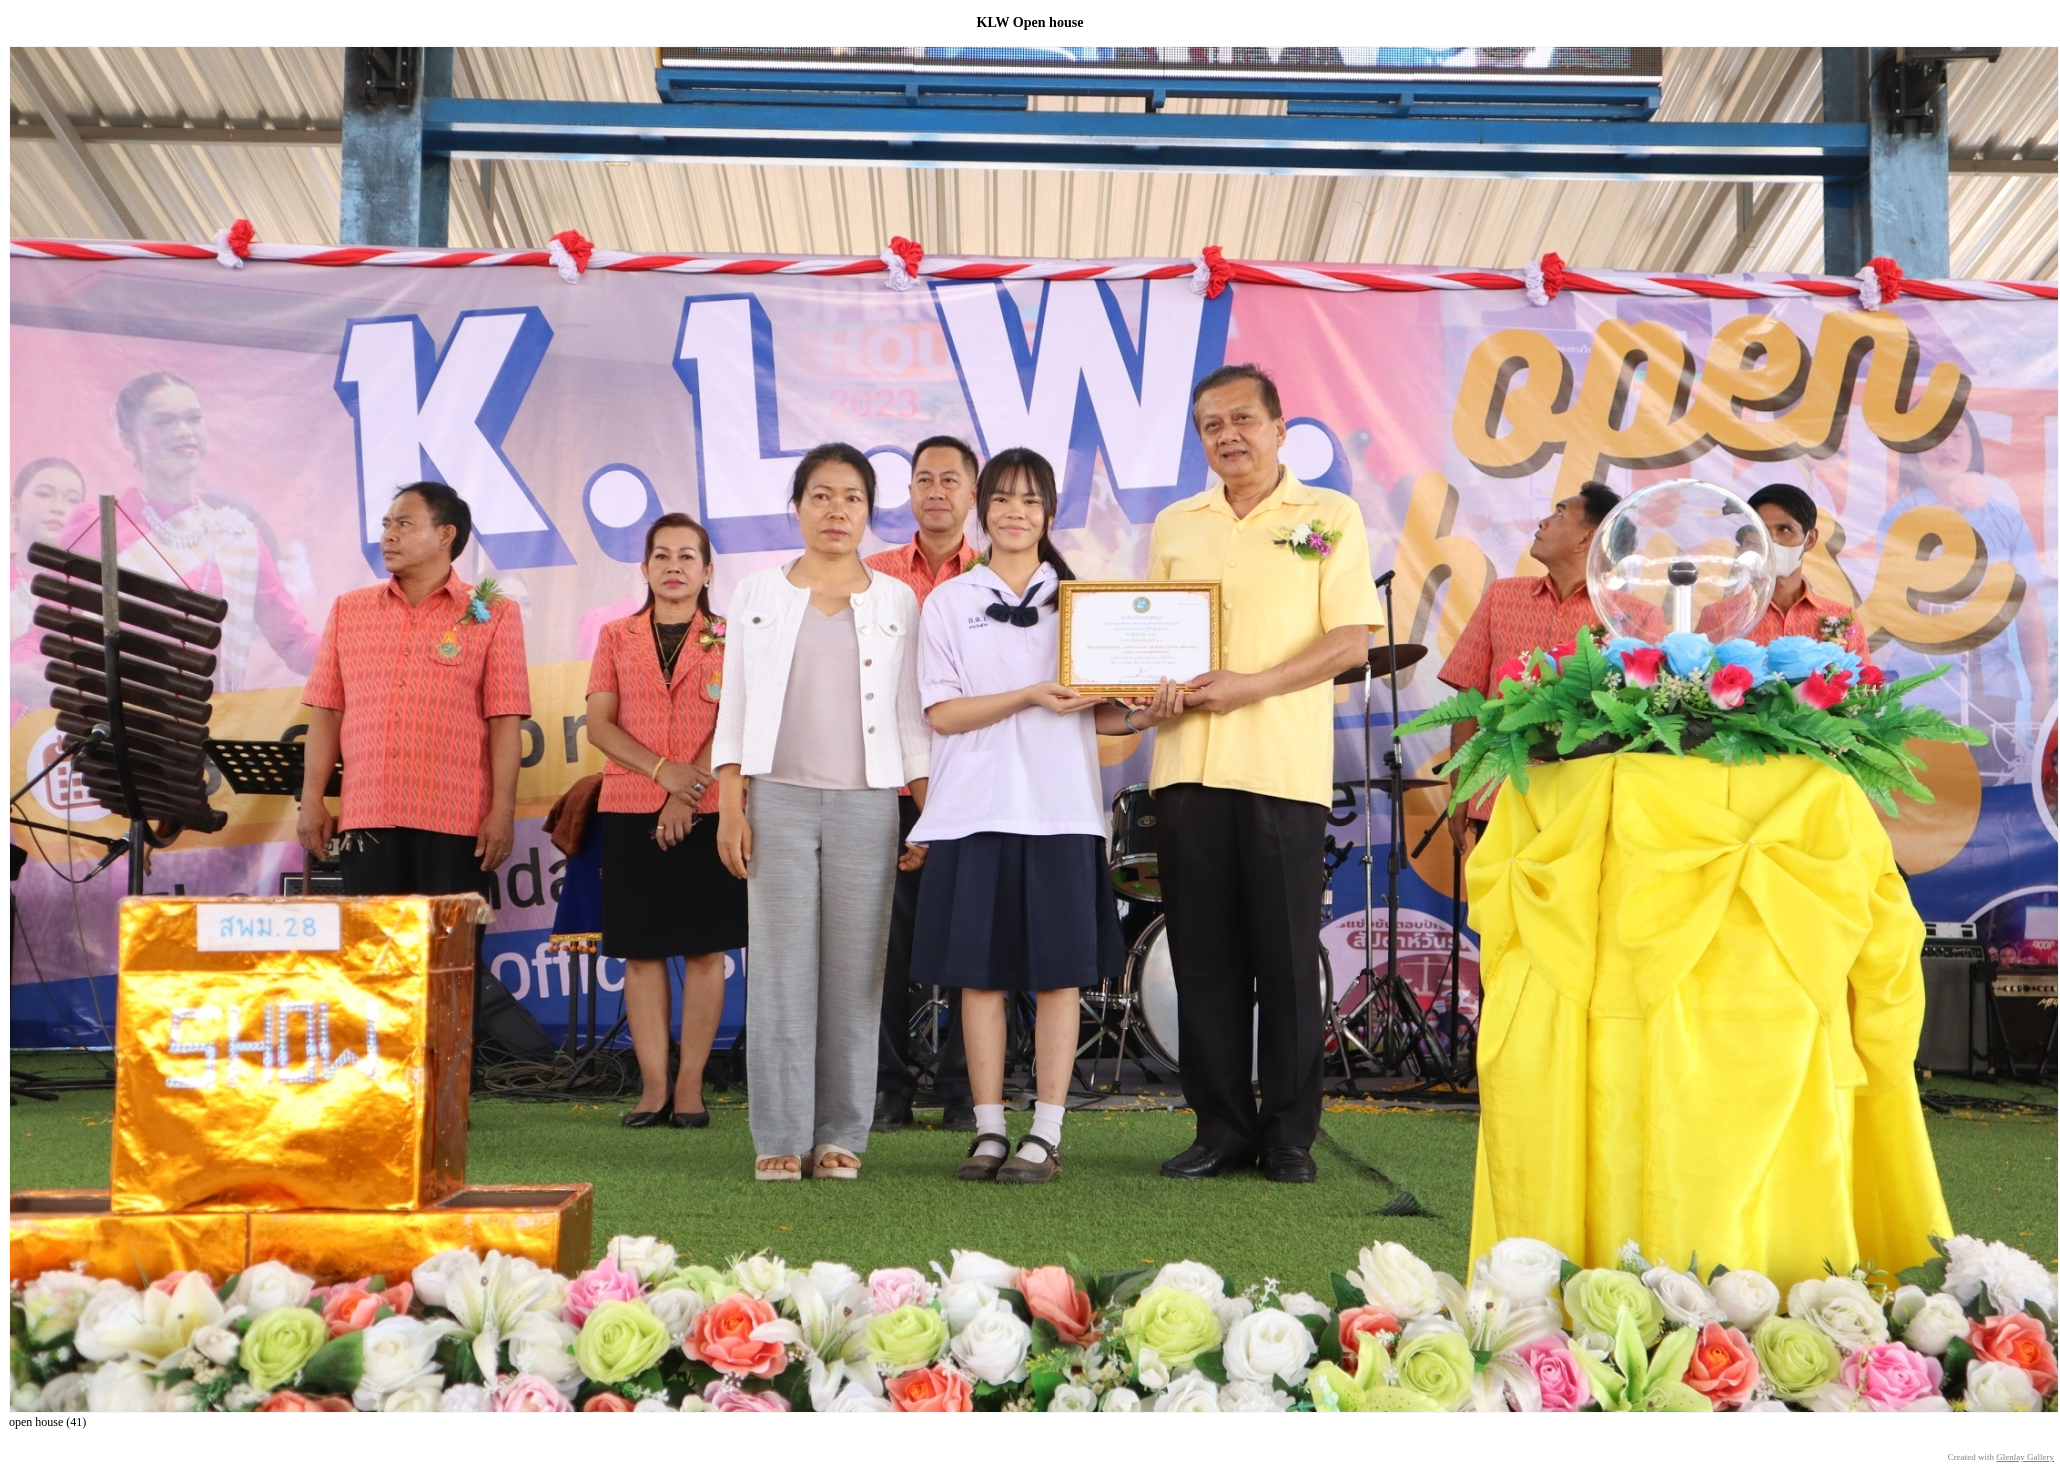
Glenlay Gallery (2025, 1457)
